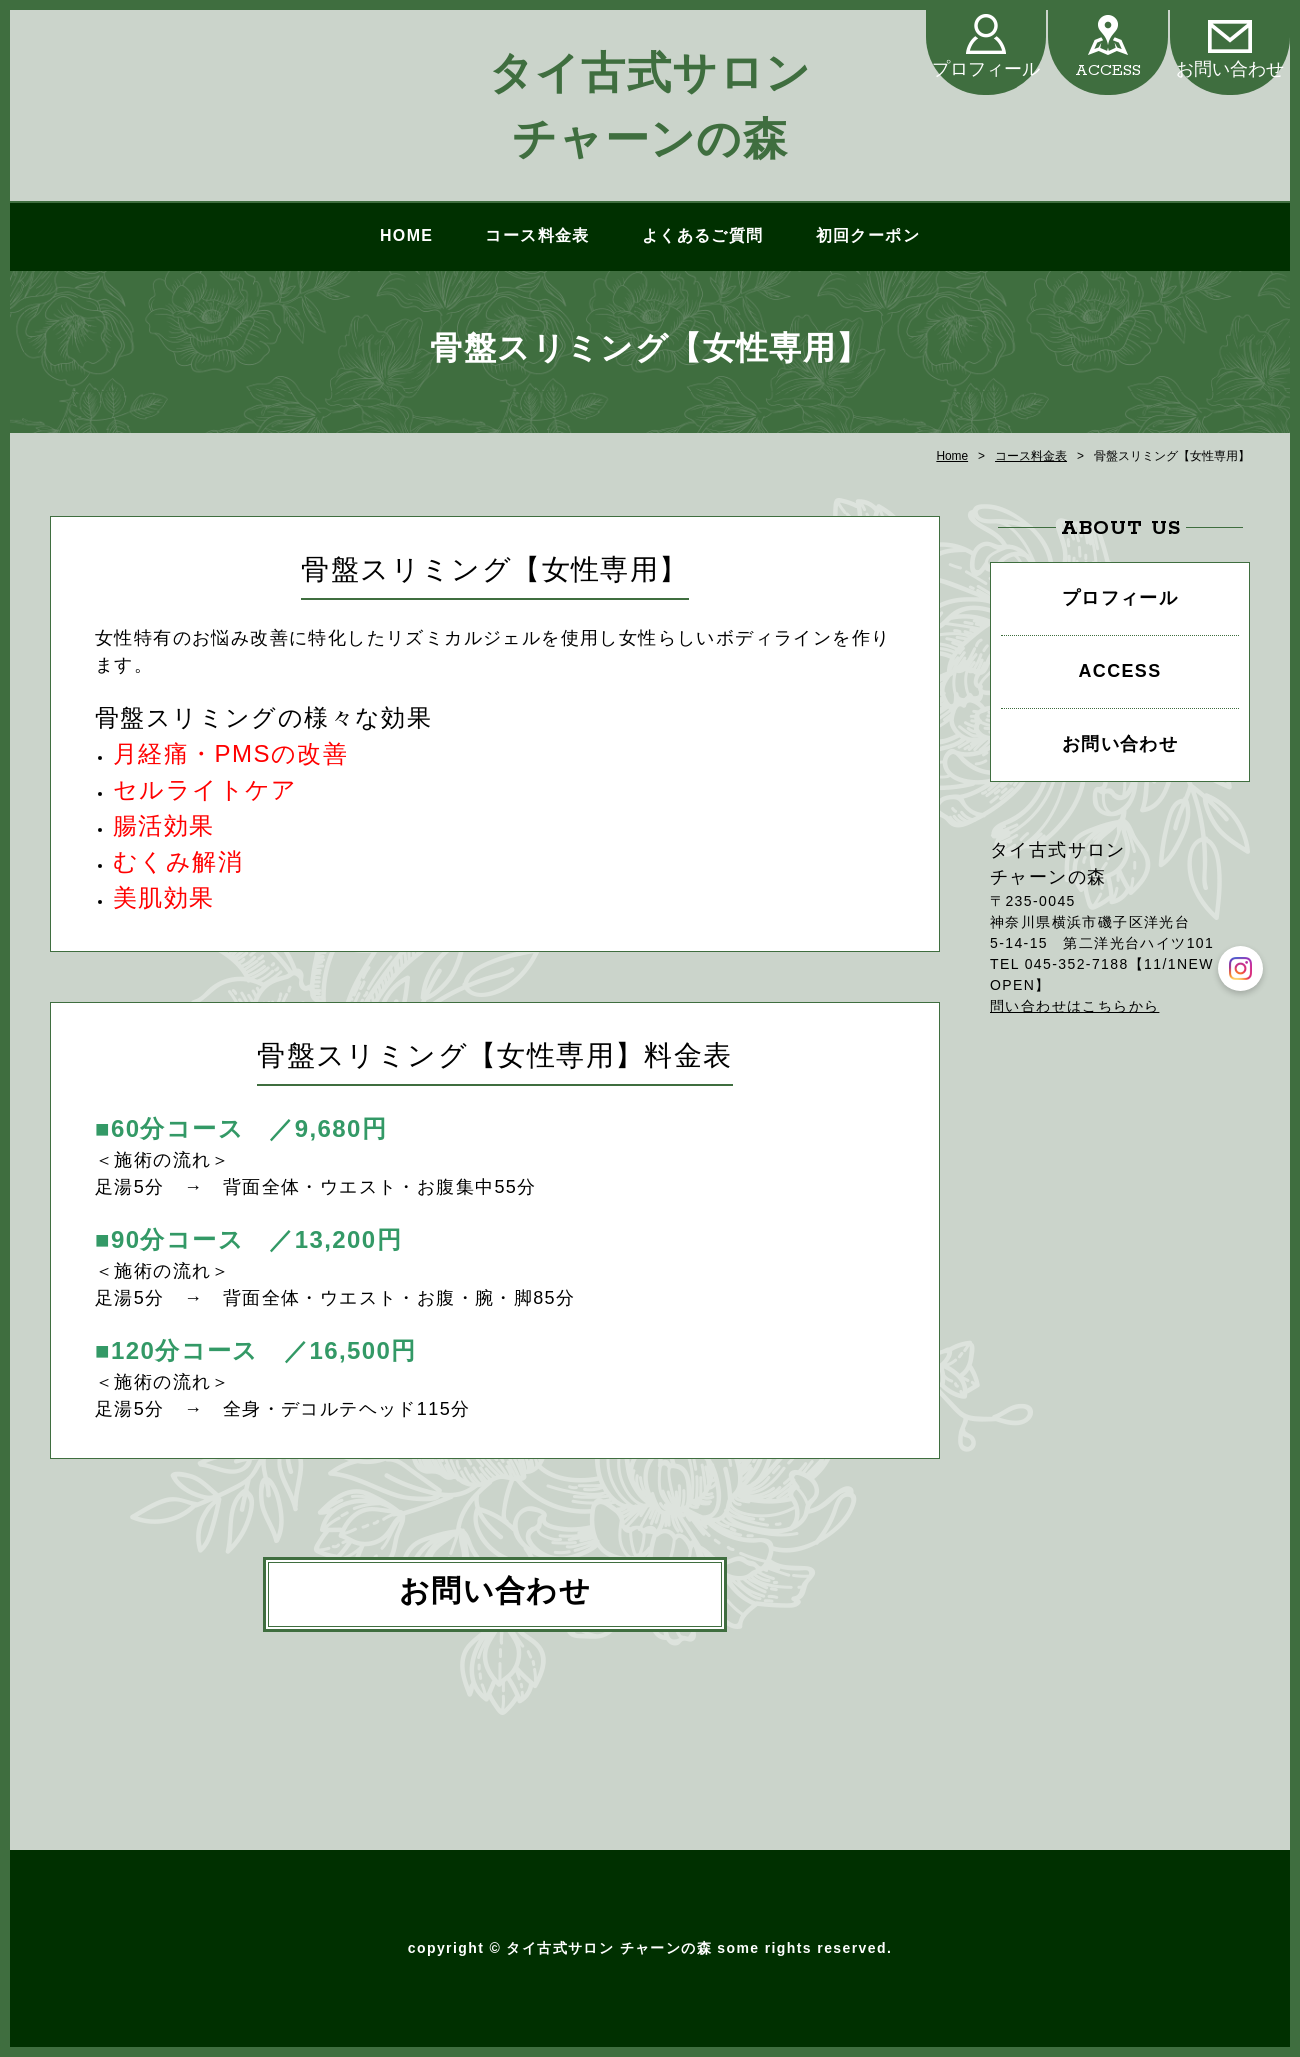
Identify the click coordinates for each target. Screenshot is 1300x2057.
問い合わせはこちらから (1074, 1006)
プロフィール (986, 70)
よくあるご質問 (703, 235)
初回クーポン (868, 235)
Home (952, 456)
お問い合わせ (1230, 70)
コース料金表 (537, 235)
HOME (406, 235)
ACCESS (1108, 70)
